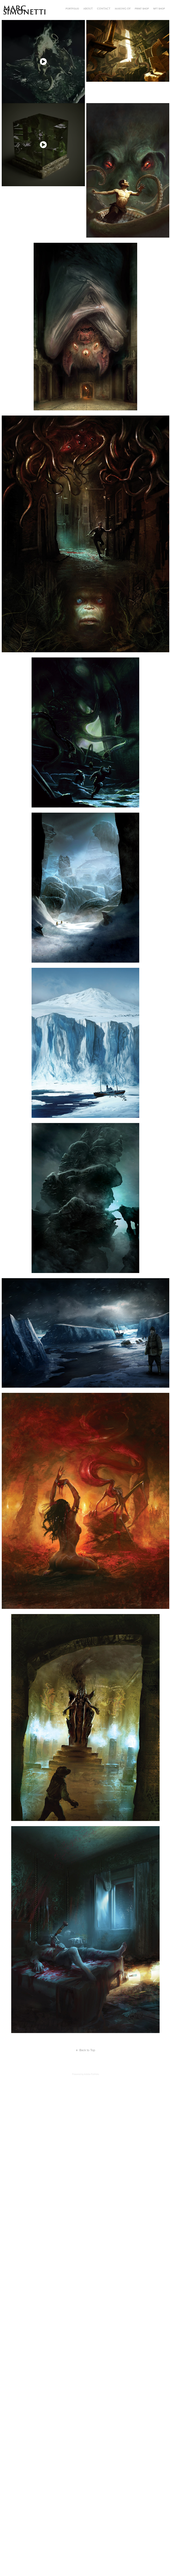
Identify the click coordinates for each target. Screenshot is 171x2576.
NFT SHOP (159, 8)
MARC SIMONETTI (24, 10)
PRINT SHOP (142, 8)
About (88, 8)
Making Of (123, 8)
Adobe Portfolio (91, 2074)
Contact (103, 8)
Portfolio (72, 8)
